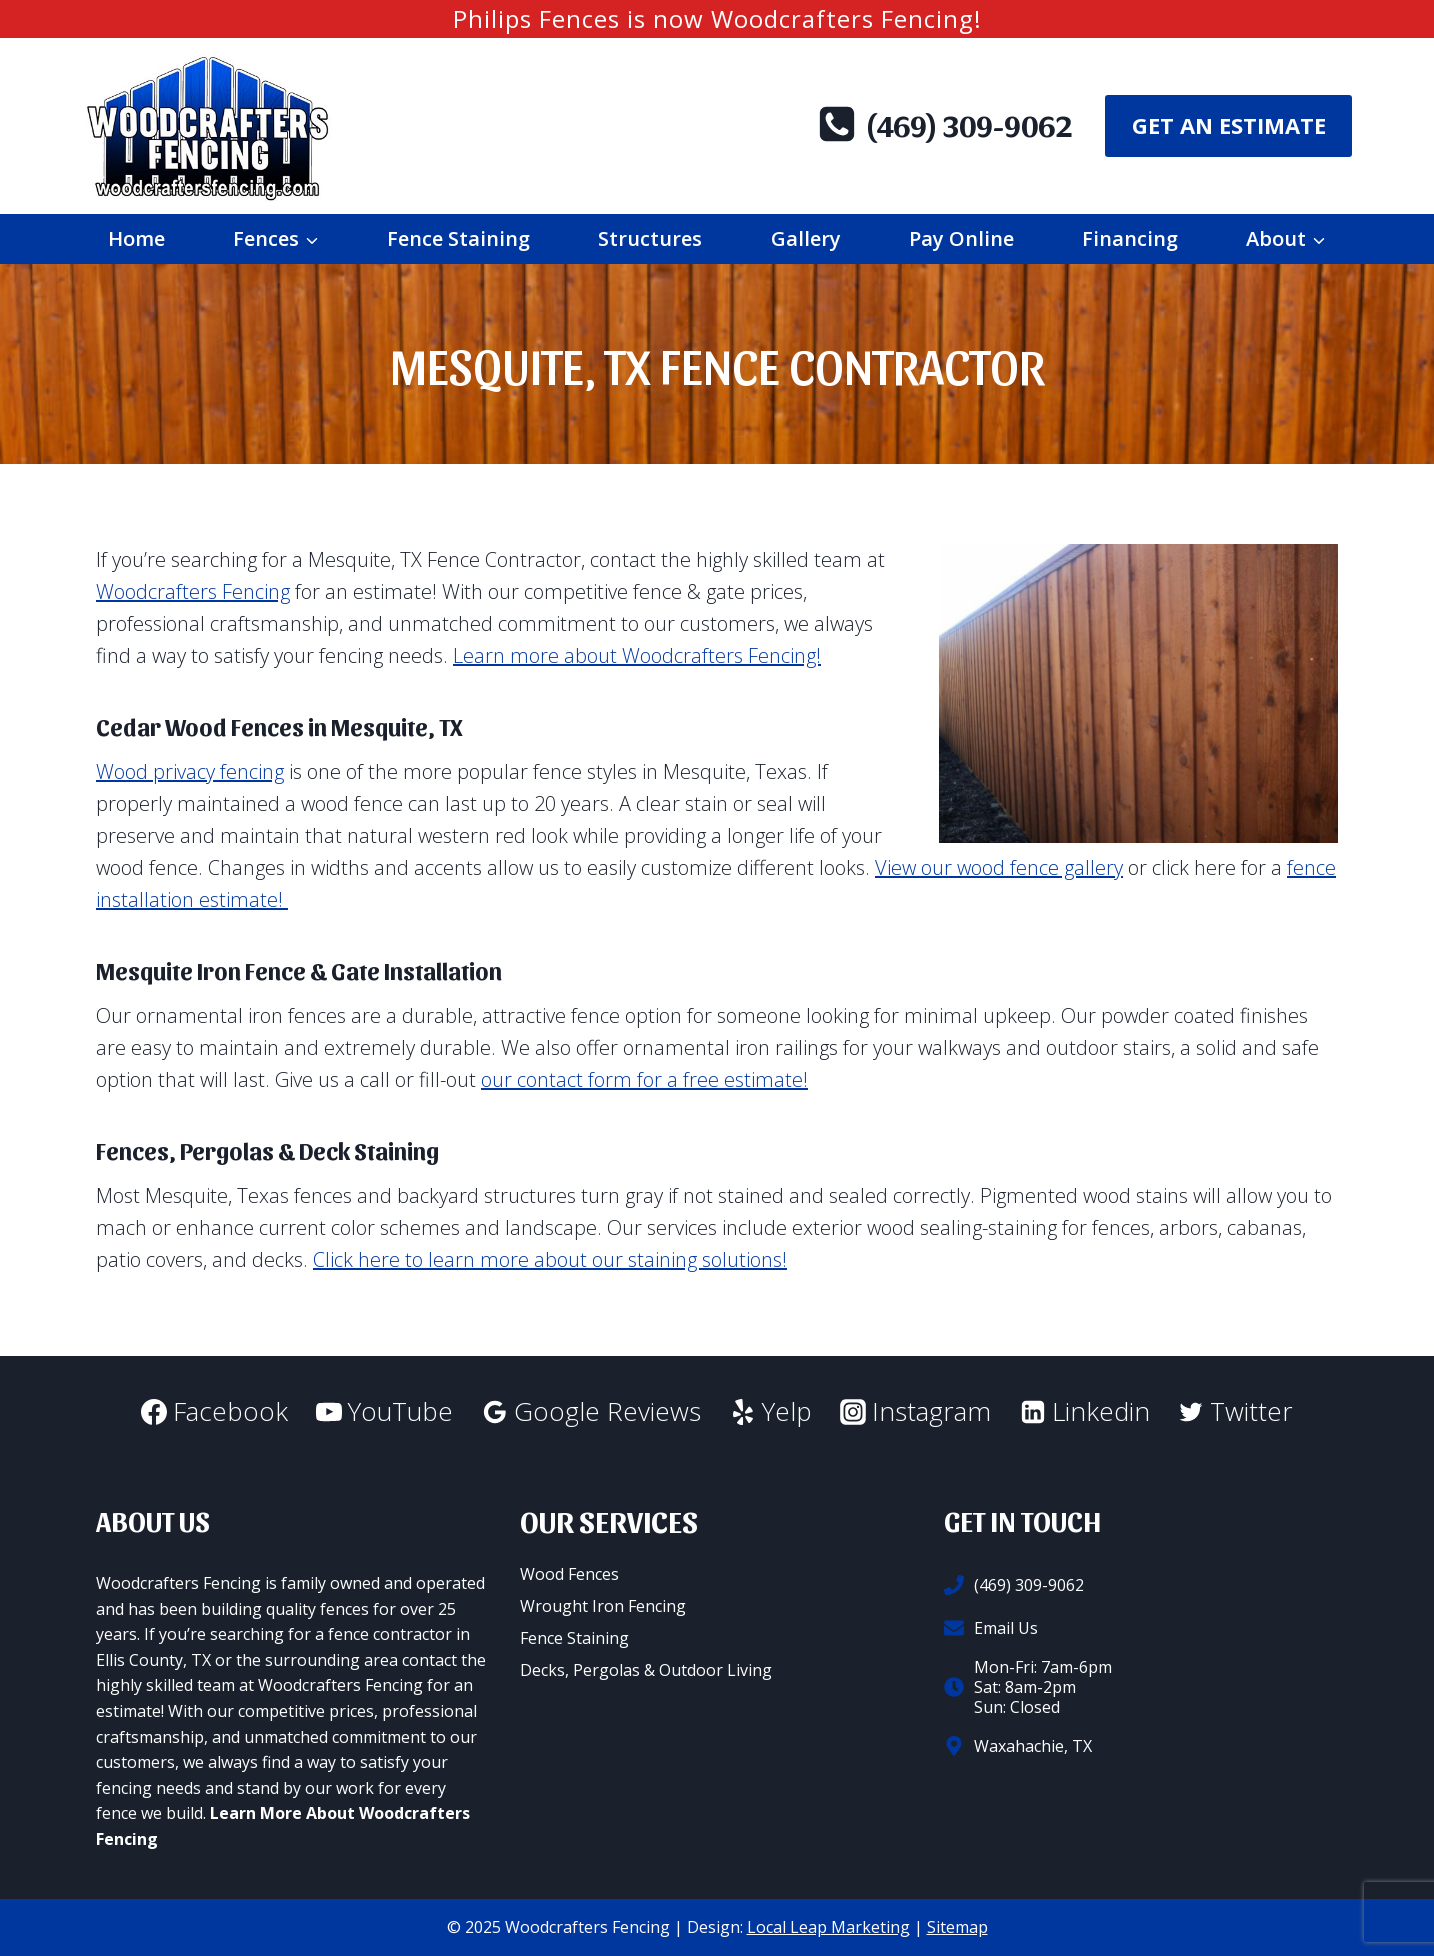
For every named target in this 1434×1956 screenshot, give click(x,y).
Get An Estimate (1229, 125)
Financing (1130, 238)
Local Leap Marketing (828, 1927)
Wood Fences (569, 1574)
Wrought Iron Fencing (603, 1606)
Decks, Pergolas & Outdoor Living (646, 1670)
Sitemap (957, 1927)
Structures (650, 238)
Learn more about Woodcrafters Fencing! (637, 655)
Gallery (806, 238)
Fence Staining (458, 238)
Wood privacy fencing (190, 771)
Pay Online (961, 238)
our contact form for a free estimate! (644, 1079)
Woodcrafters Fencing (193, 591)
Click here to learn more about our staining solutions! (550, 1259)
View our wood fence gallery (999, 867)
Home (136, 238)
